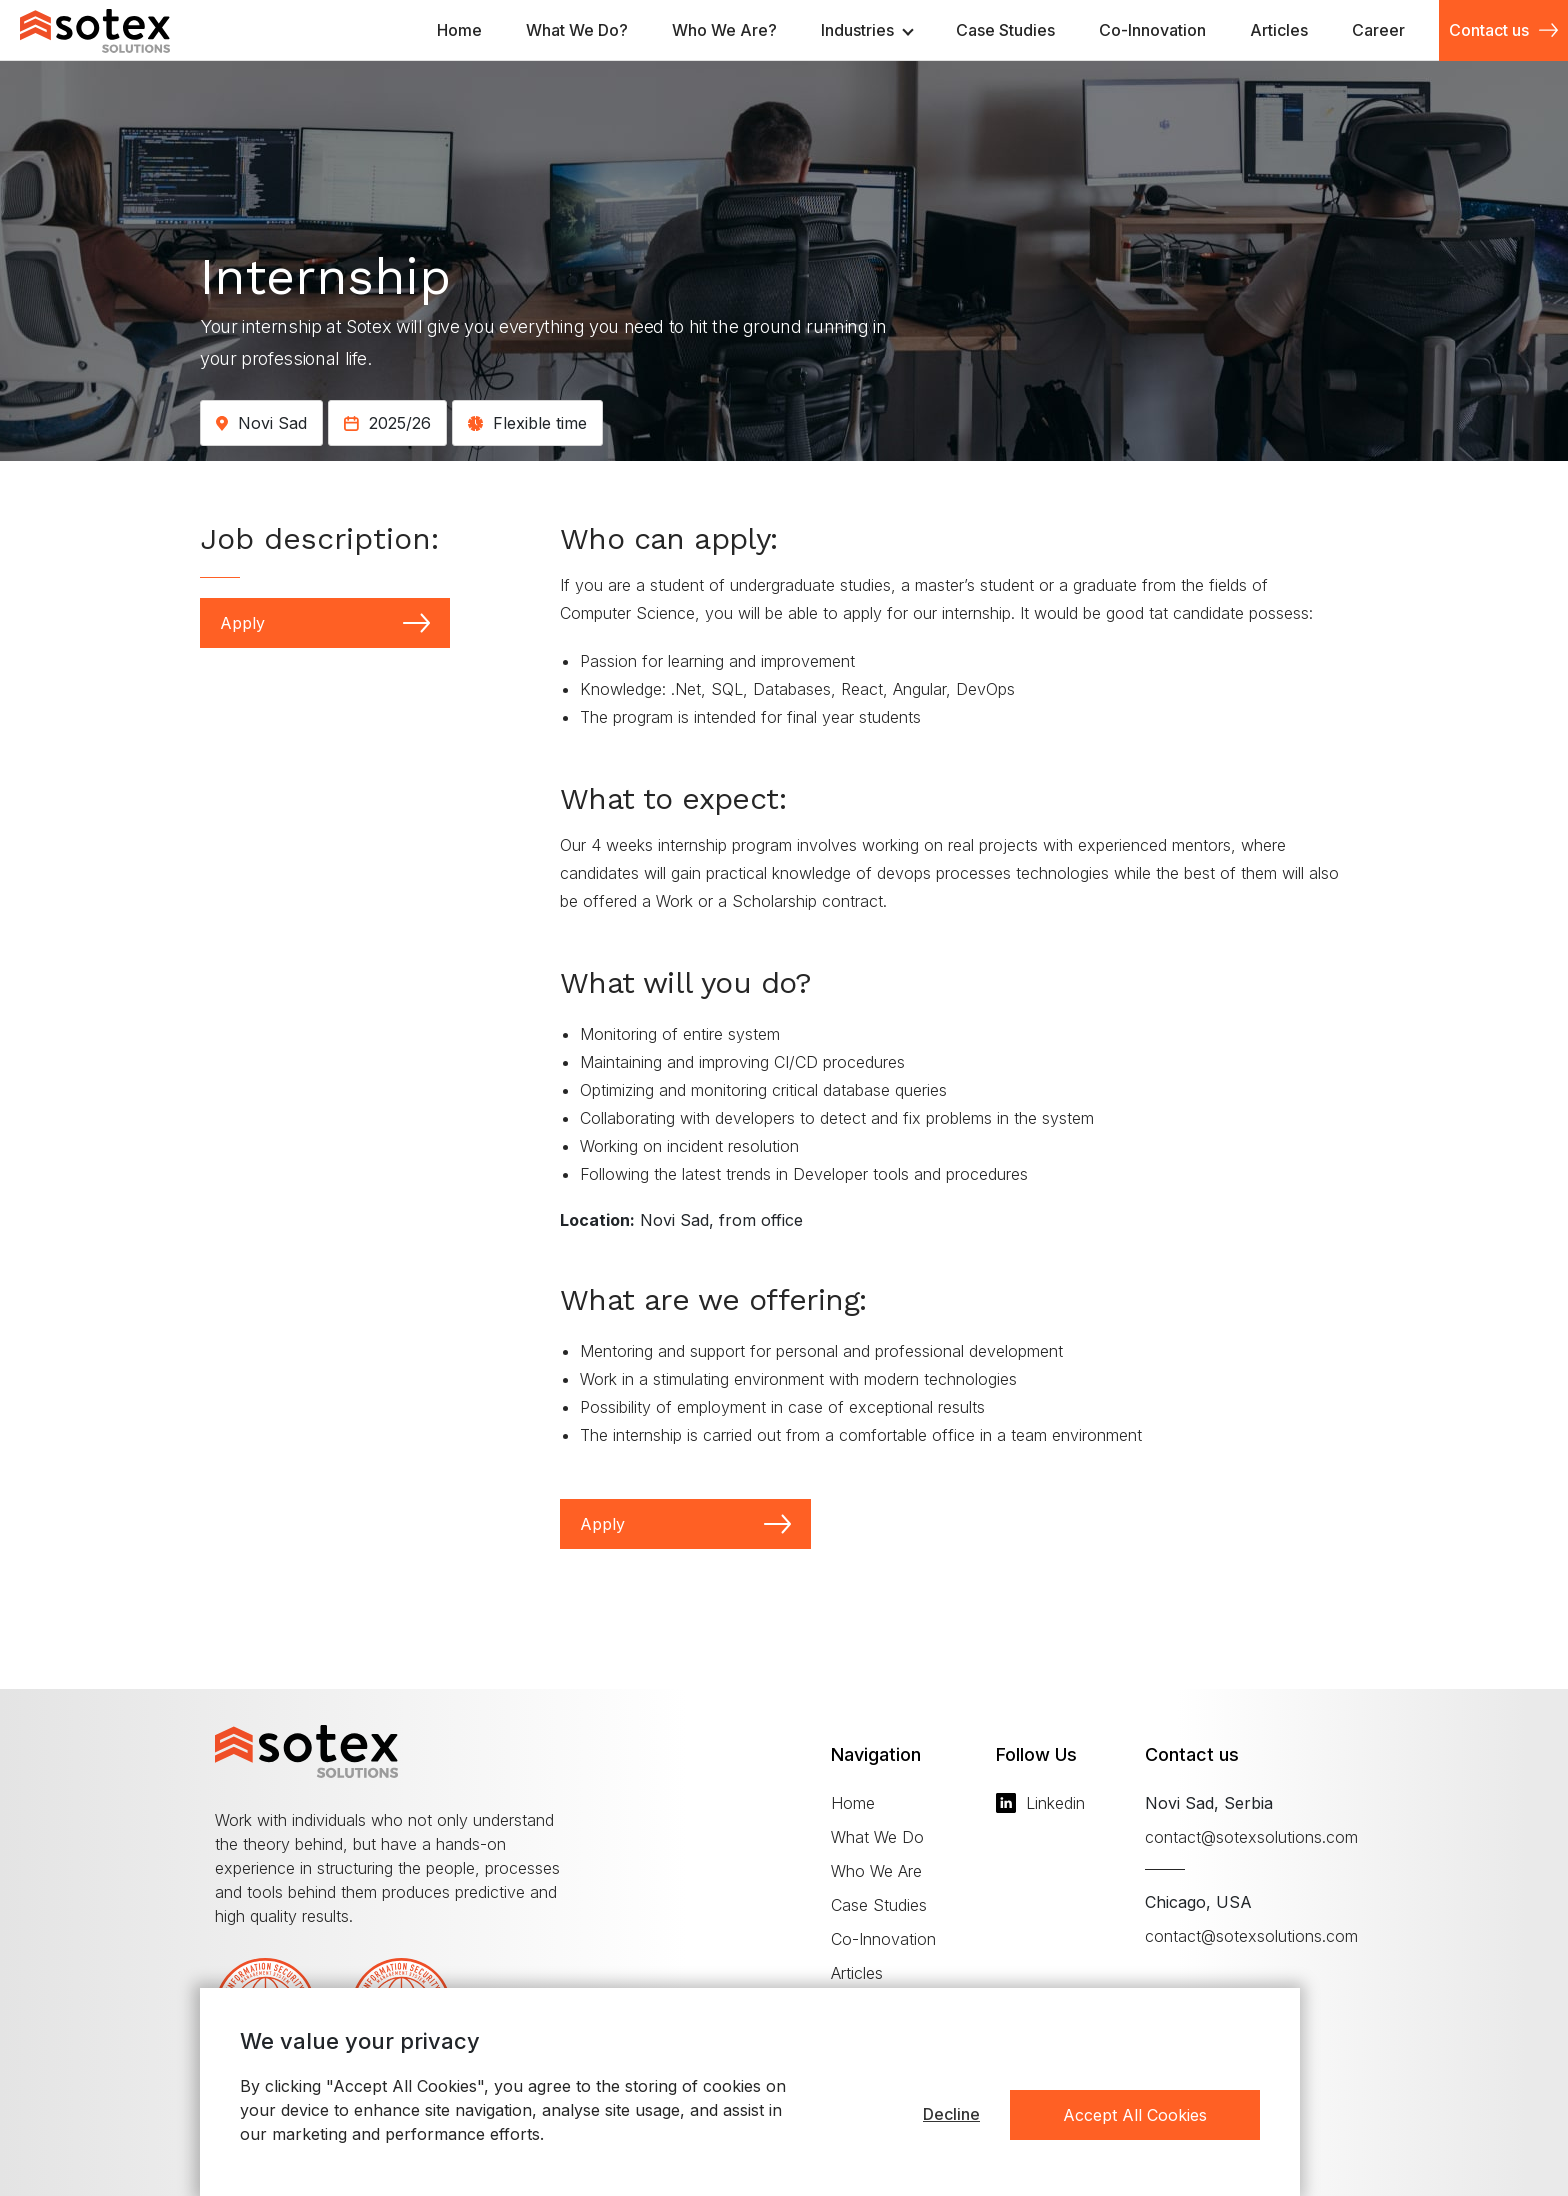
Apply (325, 623)
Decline (951, 2114)
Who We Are (876, 1871)
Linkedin (1040, 1803)
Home (853, 1803)
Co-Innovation (883, 1939)
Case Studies (879, 1905)
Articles (857, 1973)
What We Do (877, 1837)
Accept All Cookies (1135, 2115)
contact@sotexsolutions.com (1251, 1837)
